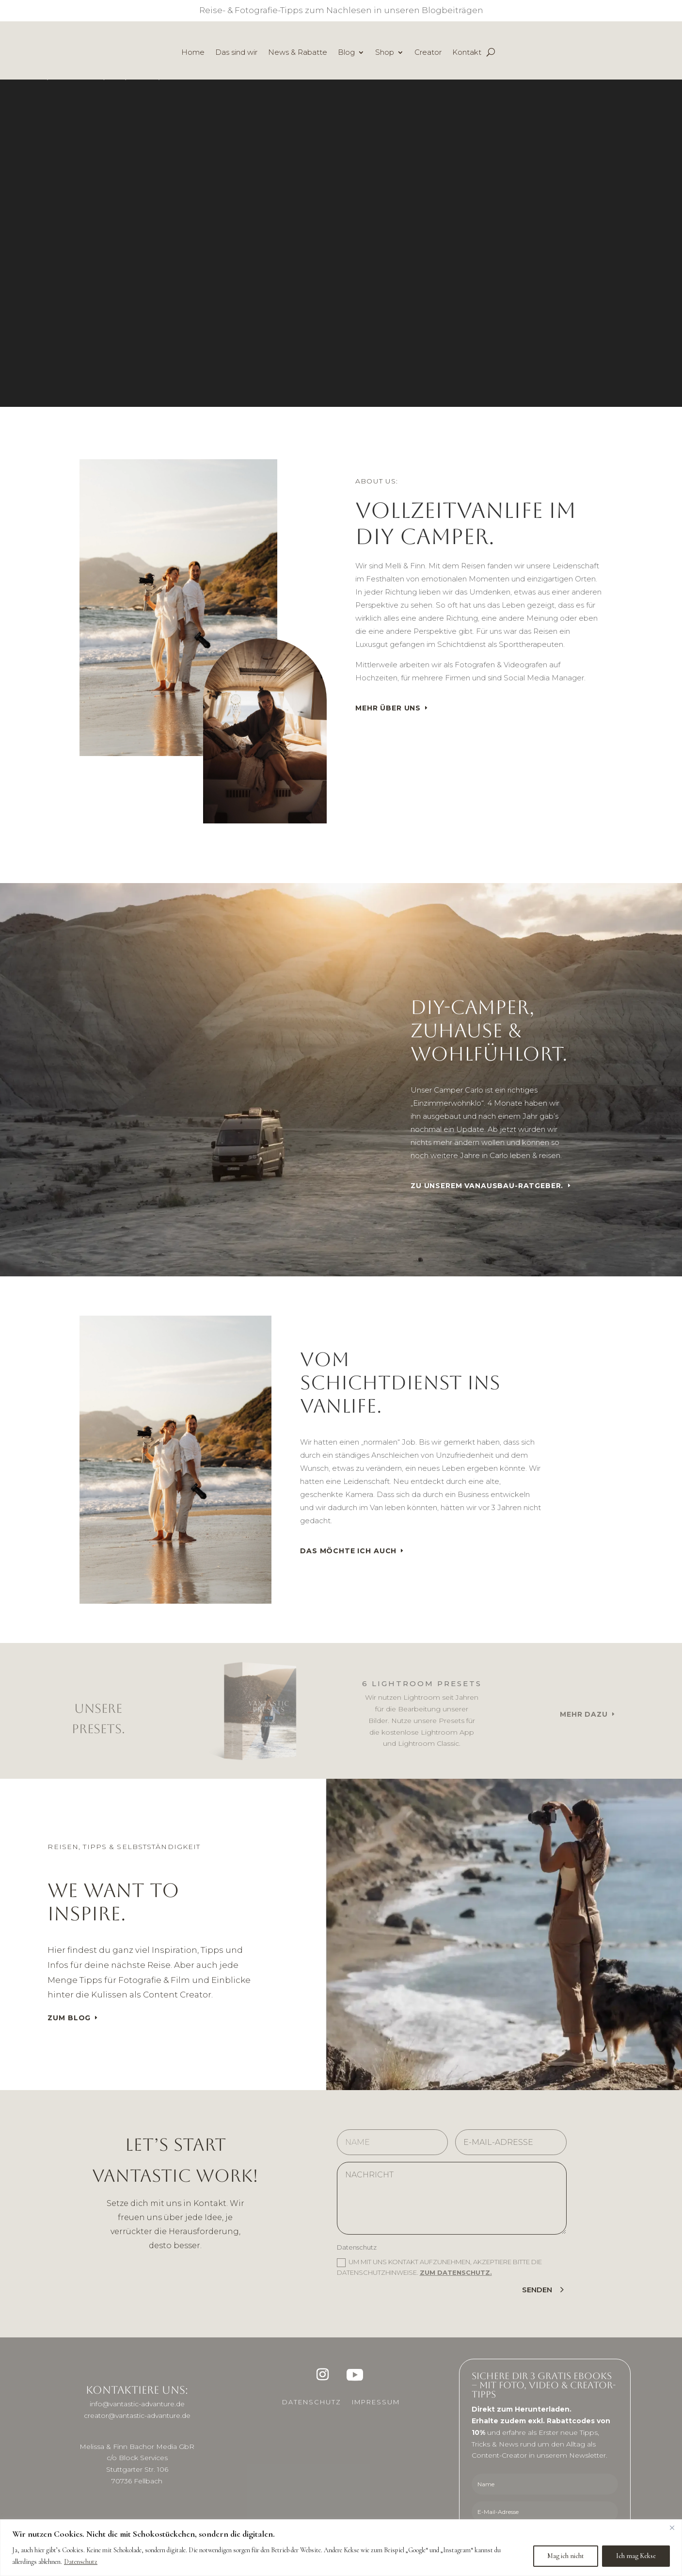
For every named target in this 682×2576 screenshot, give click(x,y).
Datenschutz (80, 2562)
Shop (384, 53)
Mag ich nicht (565, 2556)
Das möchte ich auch (348, 1550)
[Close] (672, 2527)
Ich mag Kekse (636, 2556)
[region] (341, 2547)
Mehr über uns (388, 708)
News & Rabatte (297, 53)
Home (193, 53)
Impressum (376, 2402)
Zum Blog (69, 2017)
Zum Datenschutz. (456, 2272)
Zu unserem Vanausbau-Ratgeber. (487, 1185)
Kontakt (466, 53)
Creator (428, 53)
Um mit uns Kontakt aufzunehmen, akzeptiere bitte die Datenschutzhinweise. (439, 2267)
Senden (537, 2289)
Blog (346, 53)
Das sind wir (236, 53)
